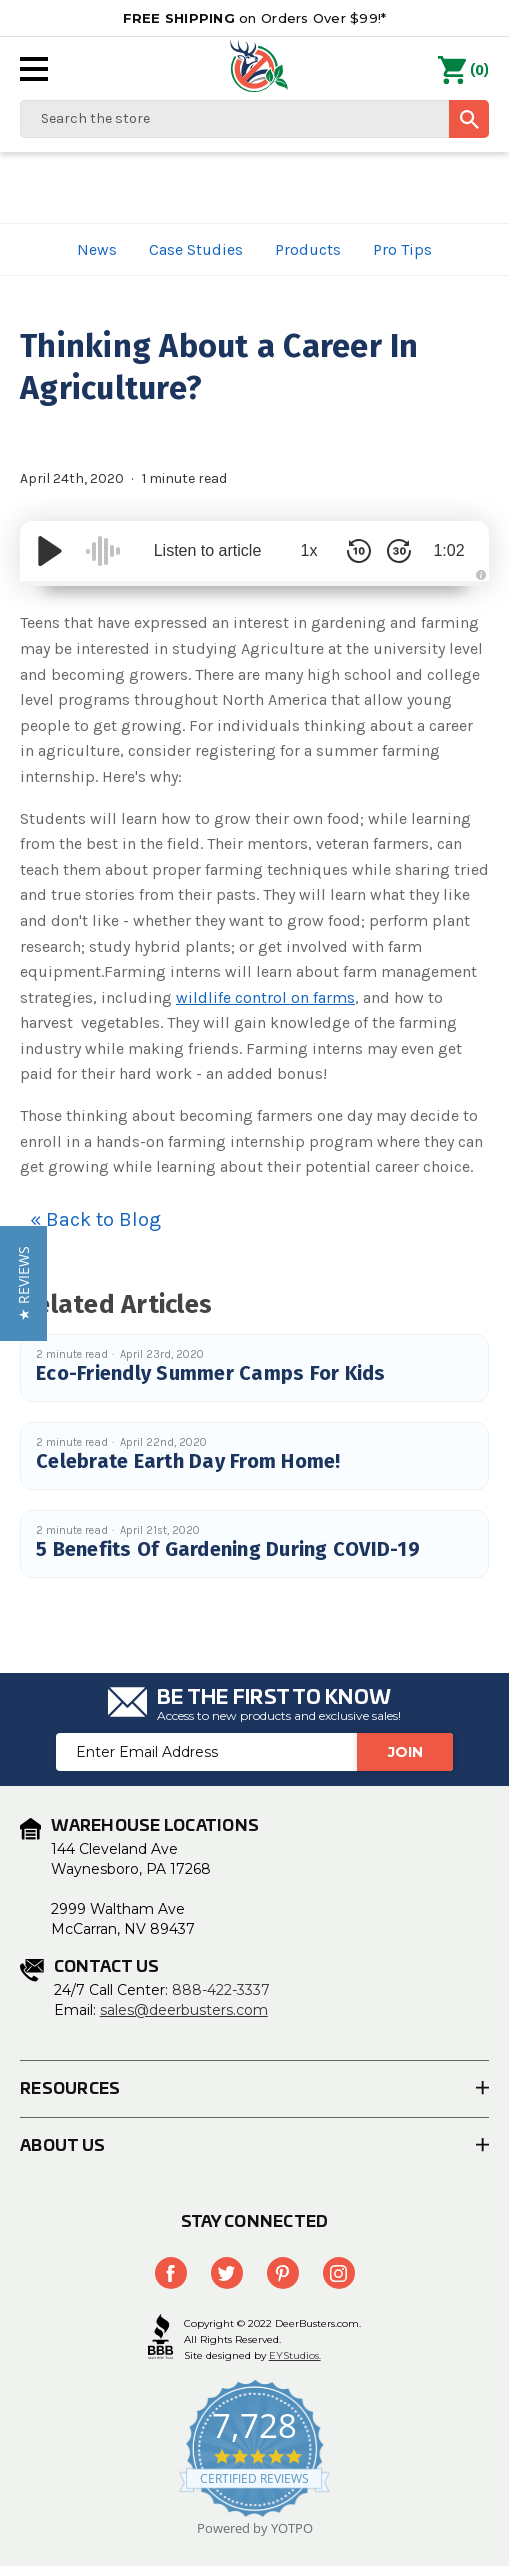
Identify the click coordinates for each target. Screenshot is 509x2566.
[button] (23, 1283)
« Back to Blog (95, 1219)
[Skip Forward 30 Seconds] (399, 551)
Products (308, 249)
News (97, 249)
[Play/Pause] (50, 551)
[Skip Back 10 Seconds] (359, 551)
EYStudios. (295, 2355)
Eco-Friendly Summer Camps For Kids (211, 1373)
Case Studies (196, 249)
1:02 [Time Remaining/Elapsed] (448, 550)
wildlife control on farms (265, 997)
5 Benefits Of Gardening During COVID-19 (228, 1549)
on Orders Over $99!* (255, 18)
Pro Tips (402, 249)
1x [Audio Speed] (309, 550)
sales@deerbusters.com (184, 2010)
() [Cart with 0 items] (463, 71)
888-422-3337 (221, 1990)
